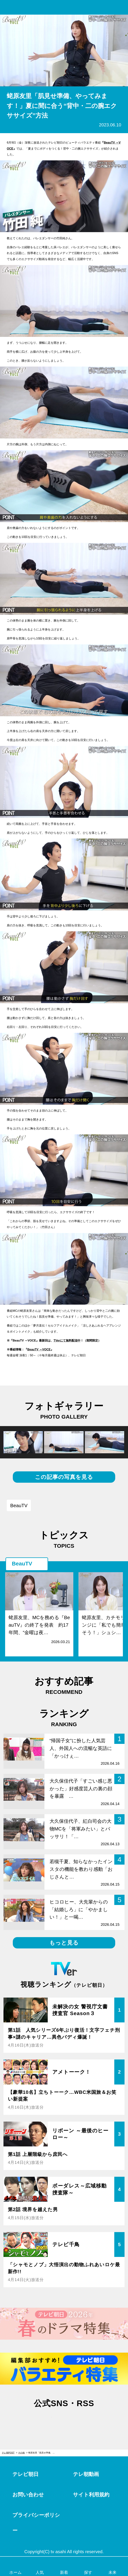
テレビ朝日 (25, 2474)
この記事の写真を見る (64, 1477)
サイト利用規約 (91, 2494)
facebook (64, 2419)
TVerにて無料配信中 (67, 1340)
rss (81, 2419)
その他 (21, 2452)
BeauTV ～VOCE (39, 1349)
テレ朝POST (64, 7)
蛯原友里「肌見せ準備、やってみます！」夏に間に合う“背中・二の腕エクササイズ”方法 (43, 2452)
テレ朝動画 (86, 2474)
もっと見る (64, 1943)
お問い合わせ (28, 2494)
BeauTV (18, 1505)
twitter (46, 2419)
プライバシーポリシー (36, 2522)
